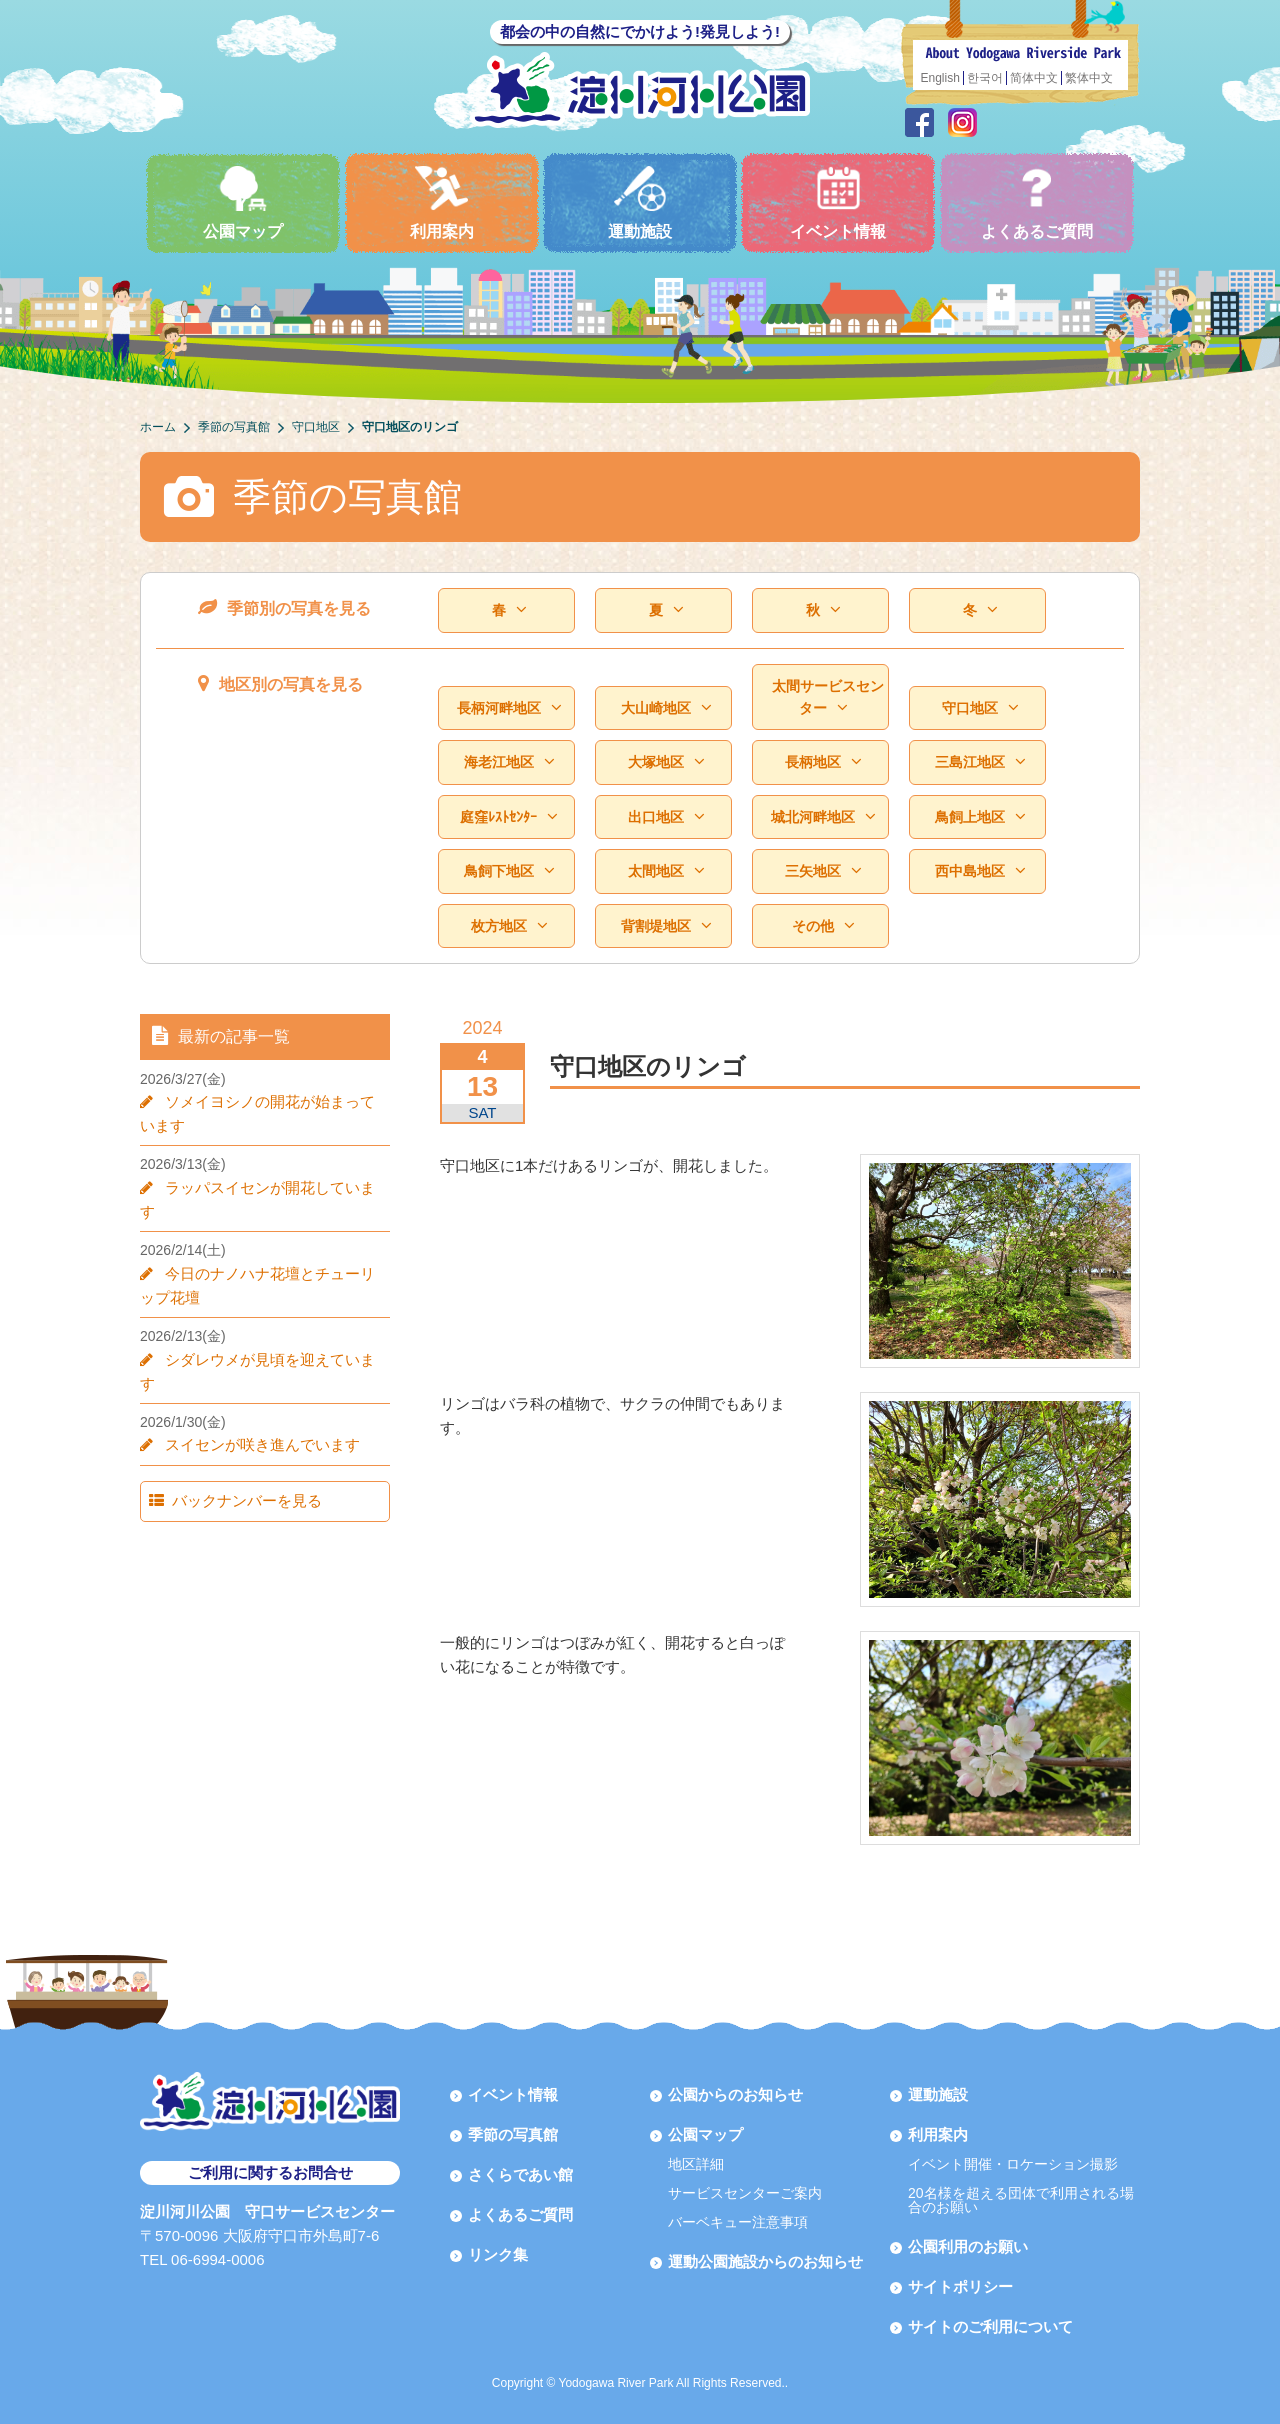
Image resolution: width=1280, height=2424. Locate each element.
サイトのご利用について (990, 2326)
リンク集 (498, 2254)
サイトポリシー (960, 2286)
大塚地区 (666, 762)
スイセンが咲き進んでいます (255, 1396)
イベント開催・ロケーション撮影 (1013, 2164)
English (940, 78)
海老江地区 (509, 762)
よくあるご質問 (1037, 202)
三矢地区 (823, 871)
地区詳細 (696, 2164)
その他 (823, 926)
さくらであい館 (520, 2174)
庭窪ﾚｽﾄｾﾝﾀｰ (508, 817)
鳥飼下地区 (509, 871)
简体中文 (1034, 78)
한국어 (985, 78)
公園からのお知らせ (735, 2094)
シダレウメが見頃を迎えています (270, 1335)
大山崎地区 (666, 708)
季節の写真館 (513, 2134)
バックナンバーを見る (237, 1452)
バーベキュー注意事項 (738, 2222)
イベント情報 (838, 202)
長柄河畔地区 (509, 708)
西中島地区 (980, 871)
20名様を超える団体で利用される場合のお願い (1021, 2200)
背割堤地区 (666, 926)
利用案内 (442, 202)
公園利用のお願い (968, 2246)
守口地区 (980, 708)
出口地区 (666, 817)
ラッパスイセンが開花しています (270, 1187)
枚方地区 (509, 926)
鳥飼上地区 (980, 817)
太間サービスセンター (828, 697)
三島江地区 (980, 762)
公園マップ (243, 202)
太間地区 (666, 871)
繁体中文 (1089, 78)
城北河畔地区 (823, 817)
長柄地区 (823, 762)
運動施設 (640, 202)
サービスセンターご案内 (745, 2193)
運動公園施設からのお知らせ (765, 2261)
